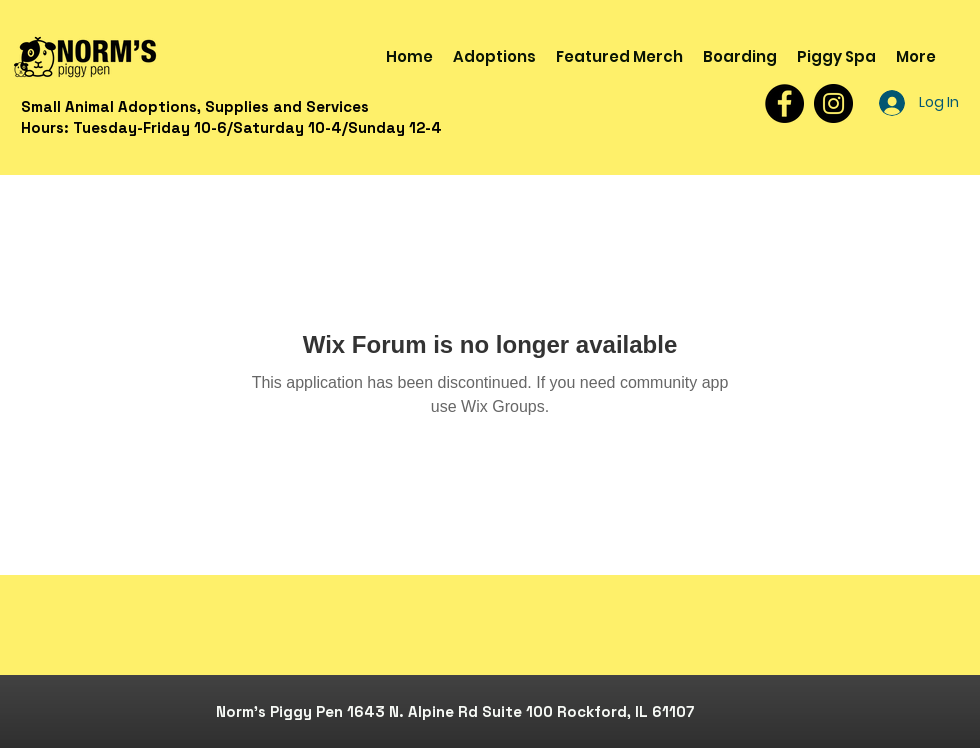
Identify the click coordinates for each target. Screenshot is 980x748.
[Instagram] (833, 103)
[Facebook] (784, 103)
